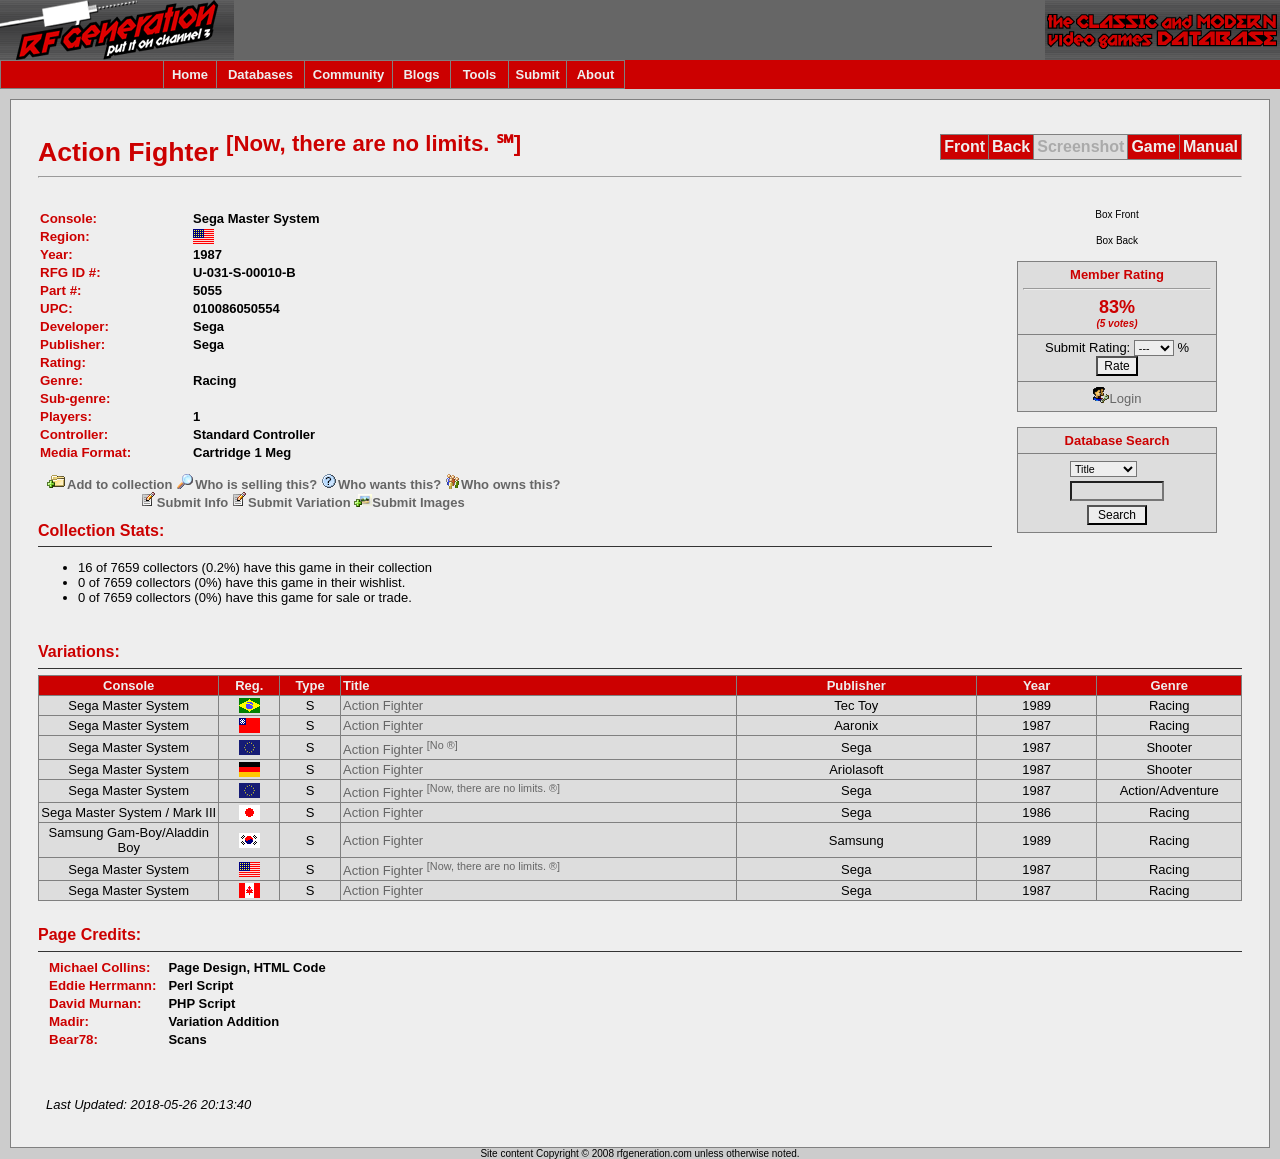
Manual (1210, 146)
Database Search (1117, 440)
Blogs (421, 74)
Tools (480, 74)
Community (349, 74)
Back (1011, 146)
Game (1153, 146)
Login (1117, 398)
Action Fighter (383, 705)
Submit (537, 74)
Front (964, 146)
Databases (260, 74)
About (596, 74)
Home (190, 74)
